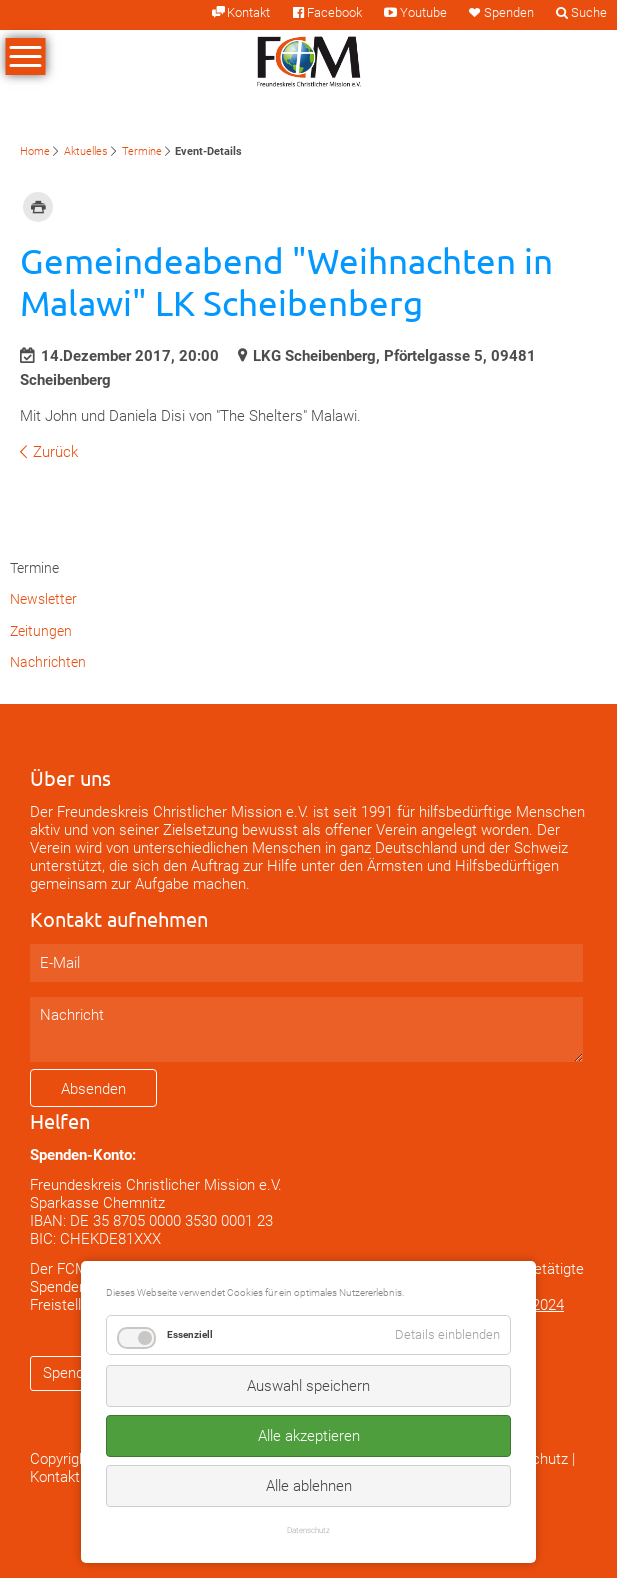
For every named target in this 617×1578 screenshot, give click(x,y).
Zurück (55, 452)
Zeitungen (41, 631)
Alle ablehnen (309, 1486)
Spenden (509, 12)
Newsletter (43, 599)
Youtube (423, 12)
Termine (142, 151)
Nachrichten (48, 662)
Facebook (334, 12)
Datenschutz (308, 1530)
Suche (589, 12)
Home (35, 151)
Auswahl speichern (308, 1386)
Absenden (93, 1089)
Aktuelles (86, 151)
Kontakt (248, 12)
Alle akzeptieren (309, 1436)
